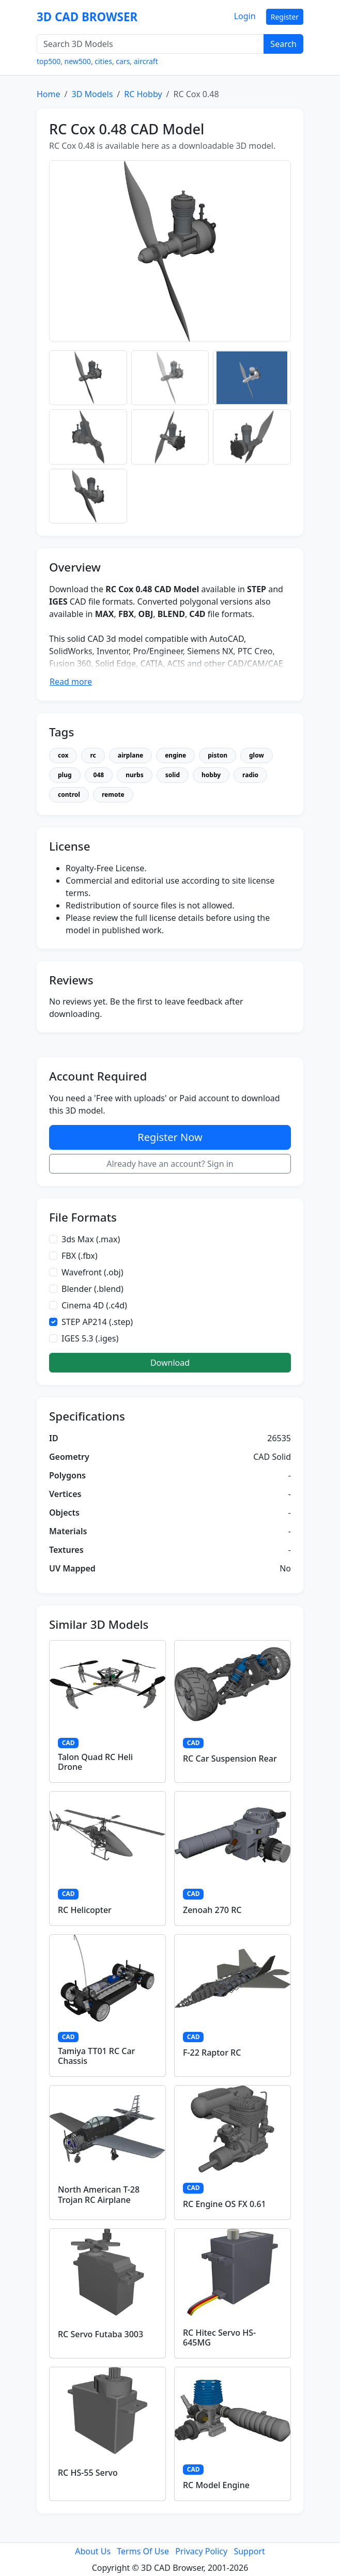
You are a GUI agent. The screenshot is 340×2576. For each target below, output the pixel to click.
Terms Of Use (143, 2551)
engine (175, 755)
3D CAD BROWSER (87, 17)
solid (172, 774)
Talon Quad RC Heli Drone (95, 1761)
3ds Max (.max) (90, 1239)
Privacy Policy (201, 2551)
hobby (211, 774)
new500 (78, 61)
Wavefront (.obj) (92, 1272)
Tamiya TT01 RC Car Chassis (96, 2055)
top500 (48, 61)
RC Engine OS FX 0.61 (224, 2204)
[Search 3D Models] (150, 44)
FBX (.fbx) (79, 1255)
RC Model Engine (216, 2485)
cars (123, 61)
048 (99, 774)
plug (65, 774)
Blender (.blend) (92, 1288)
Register (285, 17)
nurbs (135, 774)
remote (113, 794)
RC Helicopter (85, 1910)
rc (93, 755)
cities (103, 61)
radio (250, 774)
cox (63, 755)
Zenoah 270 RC (212, 1910)
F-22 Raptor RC (212, 2052)
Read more (71, 681)
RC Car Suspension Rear (230, 1758)
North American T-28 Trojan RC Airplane (99, 2194)
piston (217, 755)
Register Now (169, 1137)
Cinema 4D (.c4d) (94, 1305)
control (69, 794)
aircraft (146, 61)
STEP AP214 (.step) (97, 1322)
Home (48, 94)
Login (245, 16)
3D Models (92, 94)
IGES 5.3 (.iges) (89, 1338)
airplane (130, 755)
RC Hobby (143, 94)
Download (170, 1362)
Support (249, 2551)
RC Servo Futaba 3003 (100, 2334)
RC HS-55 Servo (88, 2472)
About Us (93, 2551)
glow (256, 755)
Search (283, 44)
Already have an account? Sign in (170, 1163)
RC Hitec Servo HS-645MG (219, 2337)
